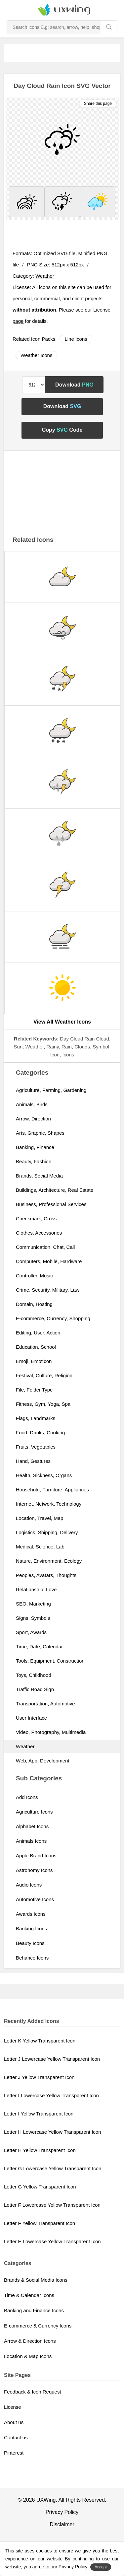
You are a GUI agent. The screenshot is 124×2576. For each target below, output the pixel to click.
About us (13, 2422)
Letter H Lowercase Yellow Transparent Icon (52, 2132)
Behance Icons (32, 1958)
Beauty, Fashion (33, 1161)
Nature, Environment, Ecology (49, 1561)
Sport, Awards (31, 1632)
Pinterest (13, 2453)
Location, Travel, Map (39, 1518)
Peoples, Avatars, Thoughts (46, 1575)
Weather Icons (36, 355)
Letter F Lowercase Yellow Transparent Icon (52, 2205)
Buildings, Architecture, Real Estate (54, 1190)
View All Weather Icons (62, 1022)
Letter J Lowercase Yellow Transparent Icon (52, 2059)
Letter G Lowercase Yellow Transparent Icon (52, 2168)
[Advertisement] (64, 52)
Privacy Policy (62, 2512)
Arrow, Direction (33, 1118)
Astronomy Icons (34, 1870)
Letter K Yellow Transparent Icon (39, 2040)
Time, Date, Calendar (39, 1646)
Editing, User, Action (38, 1332)
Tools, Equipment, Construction (50, 1661)
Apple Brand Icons (36, 1855)
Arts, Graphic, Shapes (40, 1133)
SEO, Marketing (33, 1604)
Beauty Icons (30, 1943)
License (12, 2407)
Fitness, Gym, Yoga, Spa (43, 1404)
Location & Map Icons (28, 2356)
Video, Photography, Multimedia (51, 1732)
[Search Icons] (54, 27)
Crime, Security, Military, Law (47, 1290)
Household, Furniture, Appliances (52, 1489)
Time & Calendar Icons (29, 2295)
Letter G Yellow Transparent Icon (40, 2186)
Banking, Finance (35, 1147)
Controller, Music (34, 1275)
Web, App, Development (42, 1760)
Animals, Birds (32, 1104)
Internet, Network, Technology (48, 1504)
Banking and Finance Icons (34, 2310)
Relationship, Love (36, 1589)
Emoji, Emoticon (34, 1361)
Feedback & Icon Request (32, 2392)
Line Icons (75, 339)
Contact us (16, 2437)
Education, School (36, 1347)
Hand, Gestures (33, 1461)
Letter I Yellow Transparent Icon (38, 2113)
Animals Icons (31, 1841)
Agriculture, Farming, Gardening (51, 1090)
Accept (101, 2567)
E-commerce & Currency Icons (37, 2325)
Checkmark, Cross (36, 1218)
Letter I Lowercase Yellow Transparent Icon (51, 2095)
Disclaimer (62, 2524)
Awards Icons (31, 1914)
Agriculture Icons (34, 1812)
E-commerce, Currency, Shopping (53, 1318)
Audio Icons (29, 1885)
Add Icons (27, 1797)
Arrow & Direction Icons (30, 2341)
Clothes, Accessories (39, 1233)
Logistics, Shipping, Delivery (47, 1532)
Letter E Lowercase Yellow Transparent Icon (52, 2241)
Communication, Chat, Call (45, 1247)
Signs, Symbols (33, 1618)
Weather (44, 276)
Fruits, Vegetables (36, 1447)
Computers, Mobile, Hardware (49, 1261)
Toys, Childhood (33, 1675)
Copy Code (62, 430)
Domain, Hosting (34, 1304)
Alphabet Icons (32, 1826)
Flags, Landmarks (35, 1418)
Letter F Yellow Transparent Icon (39, 2223)
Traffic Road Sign (35, 1689)
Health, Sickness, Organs (44, 1475)
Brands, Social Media (39, 1176)
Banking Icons (31, 1928)
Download (74, 385)
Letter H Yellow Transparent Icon (40, 2150)
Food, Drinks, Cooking (40, 1432)
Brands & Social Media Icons (35, 2280)
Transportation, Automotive (45, 1703)
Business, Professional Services (51, 1204)
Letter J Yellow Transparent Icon (39, 2077)
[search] (109, 27)
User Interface (31, 1718)
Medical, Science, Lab (40, 1546)
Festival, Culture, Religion (44, 1375)
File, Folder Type (34, 1390)
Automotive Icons (35, 1899)
